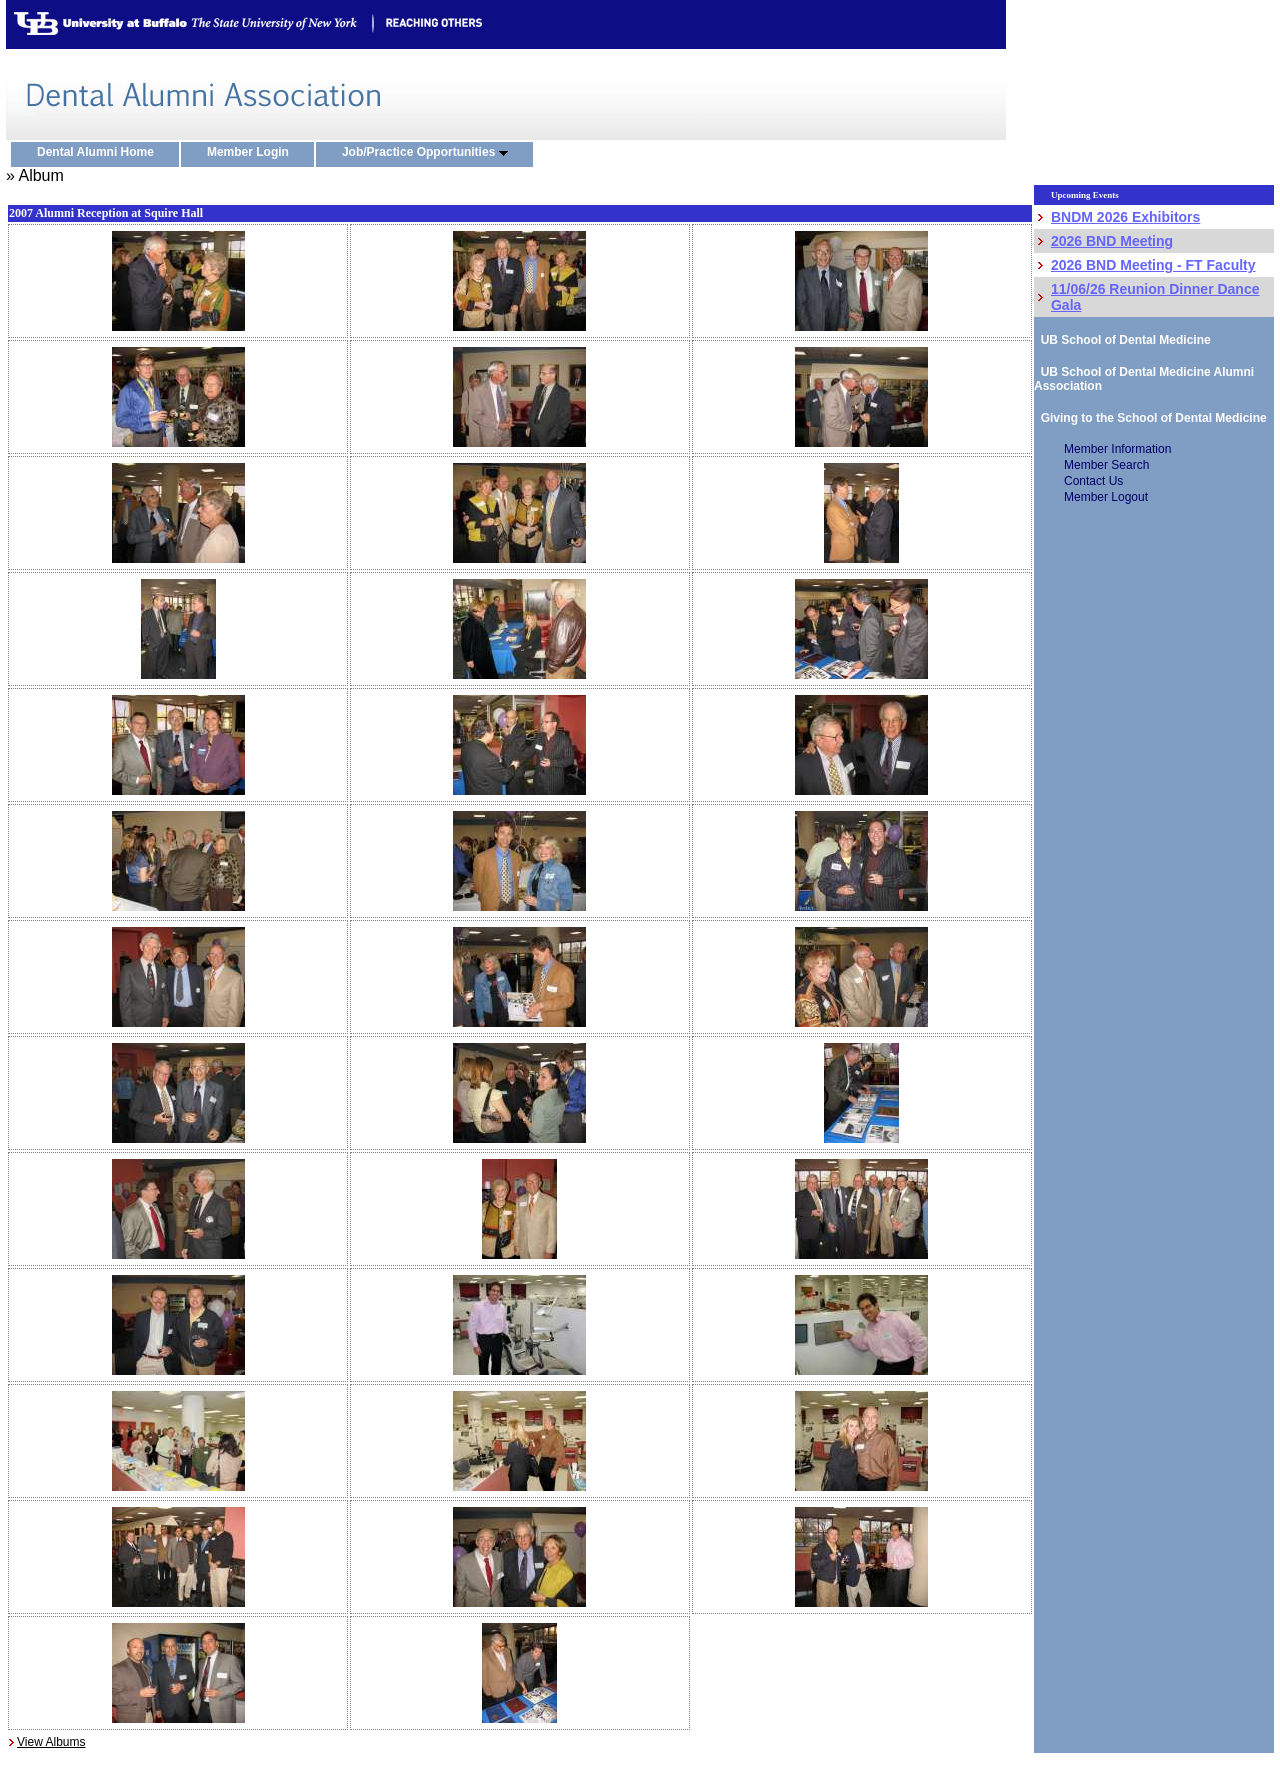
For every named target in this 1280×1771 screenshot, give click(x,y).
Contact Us (1093, 481)
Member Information (1117, 449)
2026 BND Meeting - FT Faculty (1153, 265)
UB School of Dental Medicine (1122, 340)
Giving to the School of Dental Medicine (1150, 418)
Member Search (1106, 465)
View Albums (51, 1742)
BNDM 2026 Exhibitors (1125, 217)
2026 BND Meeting (1112, 241)
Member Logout (1106, 497)
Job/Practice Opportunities (429, 153)
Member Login (252, 153)
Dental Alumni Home (100, 153)
